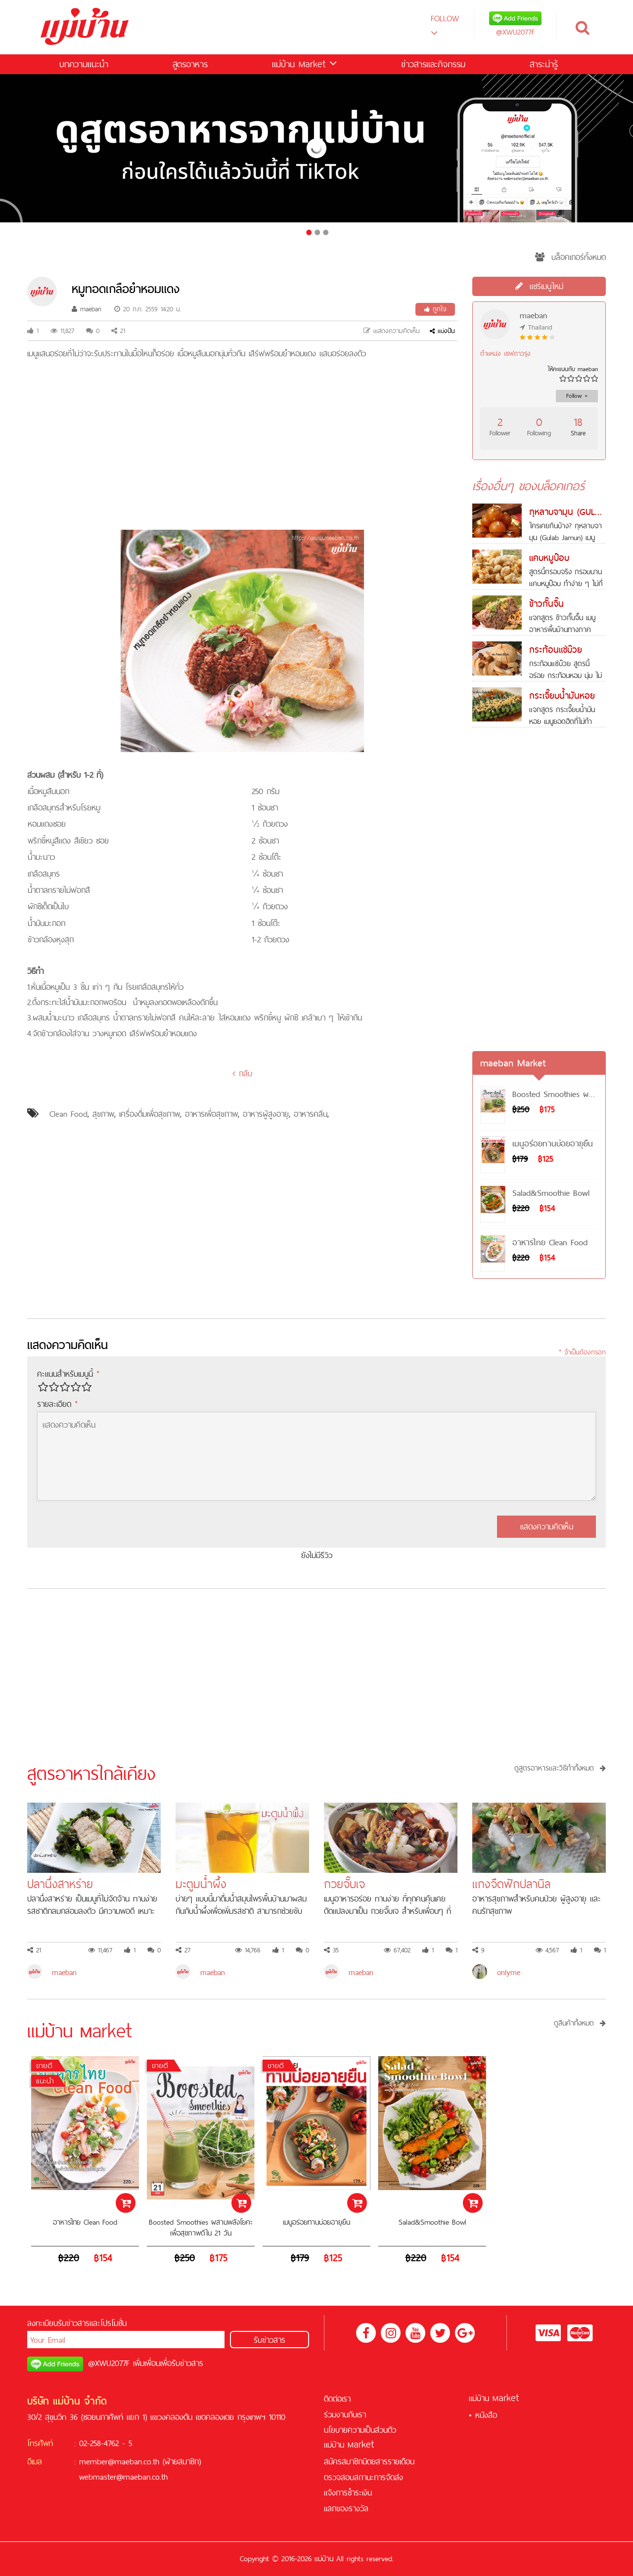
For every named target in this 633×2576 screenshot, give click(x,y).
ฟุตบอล (199, 2508)
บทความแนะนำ (83, 64)
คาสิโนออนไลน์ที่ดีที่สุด (264, 2492)
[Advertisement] (242, 446)
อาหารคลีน (310, 1114)
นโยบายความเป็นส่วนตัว (360, 2430)
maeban (86, 308)
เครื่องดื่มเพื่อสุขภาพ (149, 1114)
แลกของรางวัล (346, 2508)
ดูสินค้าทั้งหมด (580, 2023)
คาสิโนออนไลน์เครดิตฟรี (268, 2508)
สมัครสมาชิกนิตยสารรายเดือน (369, 2461)
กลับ (242, 1073)
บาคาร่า (216, 2492)
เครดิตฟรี (93, 2492)
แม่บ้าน (304, 64)
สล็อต (192, 2492)
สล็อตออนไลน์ (129, 2492)
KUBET (173, 2508)
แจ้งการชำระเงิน (348, 2492)
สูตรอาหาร (190, 64)
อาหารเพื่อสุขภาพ (211, 1114)
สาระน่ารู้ (544, 64)
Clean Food (68, 1114)
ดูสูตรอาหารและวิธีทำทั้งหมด (560, 1768)
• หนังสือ (483, 2415)
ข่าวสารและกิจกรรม (433, 64)
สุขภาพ (103, 1114)
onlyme (508, 1972)
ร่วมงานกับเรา (345, 2414)
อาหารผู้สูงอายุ (266, 1114)
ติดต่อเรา (337, 2399)
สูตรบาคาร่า (141, 2508)
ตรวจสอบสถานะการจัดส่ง (363, 2477)
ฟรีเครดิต (168, 2492)
